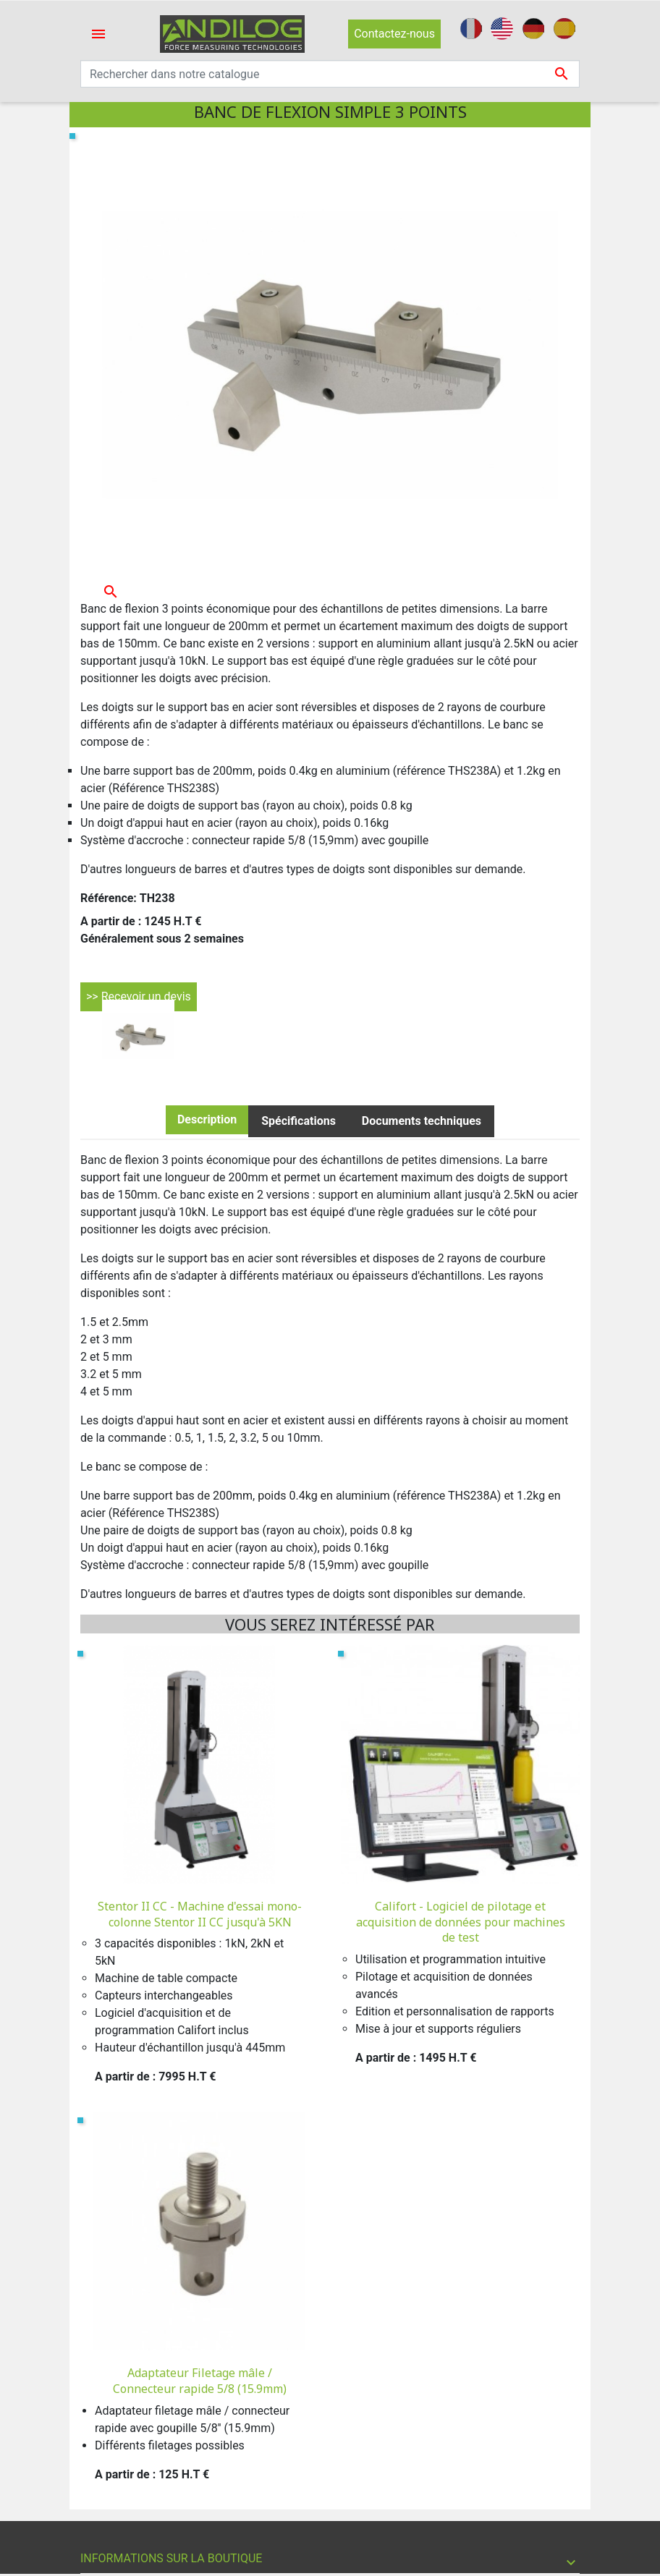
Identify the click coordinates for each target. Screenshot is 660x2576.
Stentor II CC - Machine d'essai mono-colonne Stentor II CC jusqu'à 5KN (200, 1914)
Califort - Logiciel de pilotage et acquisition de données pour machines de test (460, 1921)
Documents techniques (421, 1121)
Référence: (108, 898)
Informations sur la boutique (171, 2558)
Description (207, 1119)
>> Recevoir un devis (138, 996)
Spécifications (298, 1121)
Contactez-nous (394, 34)
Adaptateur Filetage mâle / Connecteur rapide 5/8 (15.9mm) (200, 2381)
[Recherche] (330, 74)
